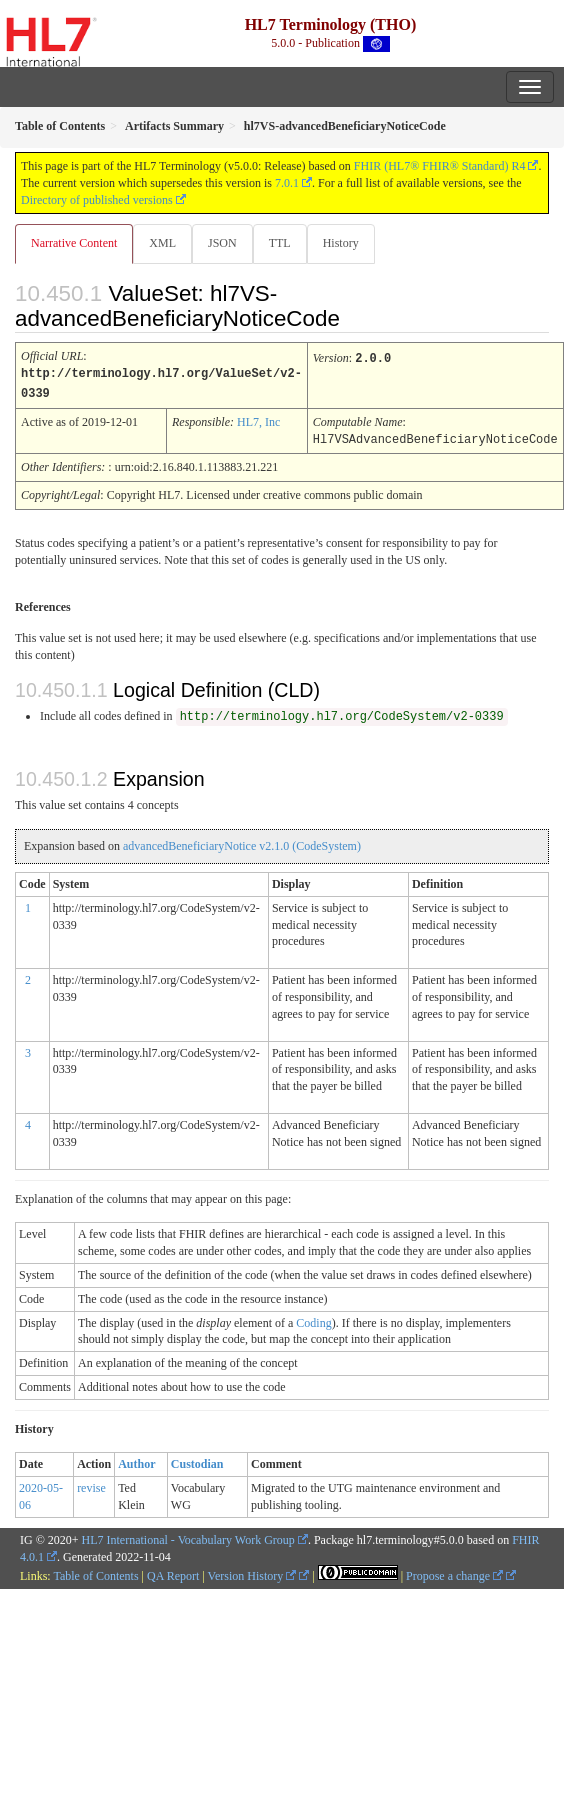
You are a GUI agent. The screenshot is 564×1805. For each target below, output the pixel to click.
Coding (313, 1320)
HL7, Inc (258, 420)
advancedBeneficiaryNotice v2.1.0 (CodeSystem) (242, 843)
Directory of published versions (97, 200)
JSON (222, 243)
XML (162, 243)
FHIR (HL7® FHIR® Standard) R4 (440, 166)
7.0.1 (287, 183)
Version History (252, 1573)
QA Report (173, 1573)
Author (136, 1461)
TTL (280, 243)
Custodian (197, 1461)
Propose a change (454, 1573)
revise (91, 1485)
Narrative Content (74, 243)
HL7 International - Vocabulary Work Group (188, 1537)
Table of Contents (95, 1573)
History (341, 243)
